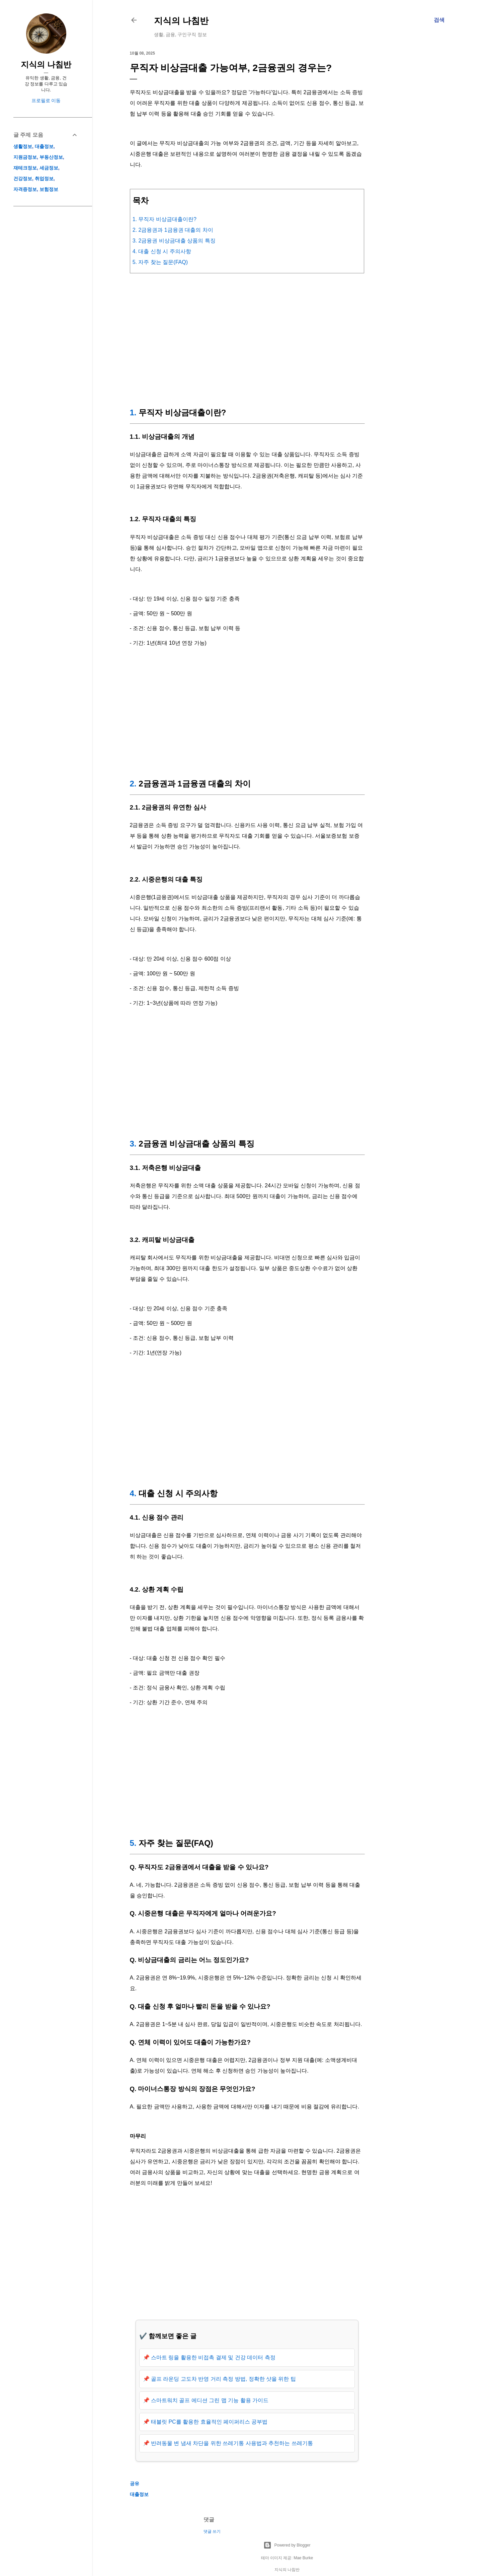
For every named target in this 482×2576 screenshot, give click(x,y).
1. (133, 412)
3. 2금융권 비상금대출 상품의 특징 (174, 240)
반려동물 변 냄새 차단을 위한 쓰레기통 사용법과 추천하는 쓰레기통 (232, 2443)
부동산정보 (51, 157)
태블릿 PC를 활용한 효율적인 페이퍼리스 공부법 (209, 2422)
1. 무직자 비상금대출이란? (164, 219)
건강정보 (22, 178)
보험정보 (48, 189)
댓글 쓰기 (212, 2531)
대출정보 (139, 2494)
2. (133, 783)
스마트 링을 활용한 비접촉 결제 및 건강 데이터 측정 (213, 2357)
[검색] (439, 20)
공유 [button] (134, 2483)
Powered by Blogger (286, 2545)
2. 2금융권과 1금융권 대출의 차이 (173, 230)
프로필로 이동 (46, 100)
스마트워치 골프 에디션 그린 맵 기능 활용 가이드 (209, 2400)
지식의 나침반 (181, 20)
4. (133, 1493)
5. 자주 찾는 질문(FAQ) (160, 262)
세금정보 (48, 167)
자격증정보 (25, 189)
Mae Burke (303, 2558)
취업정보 (44, 178)
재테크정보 (25, 167)
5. (133, 1843)
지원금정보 (25, 157)
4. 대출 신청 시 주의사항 (162, 251)
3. (133, 1143)
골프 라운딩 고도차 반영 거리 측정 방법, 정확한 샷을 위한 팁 (223, 2379)
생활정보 (22, 146)
